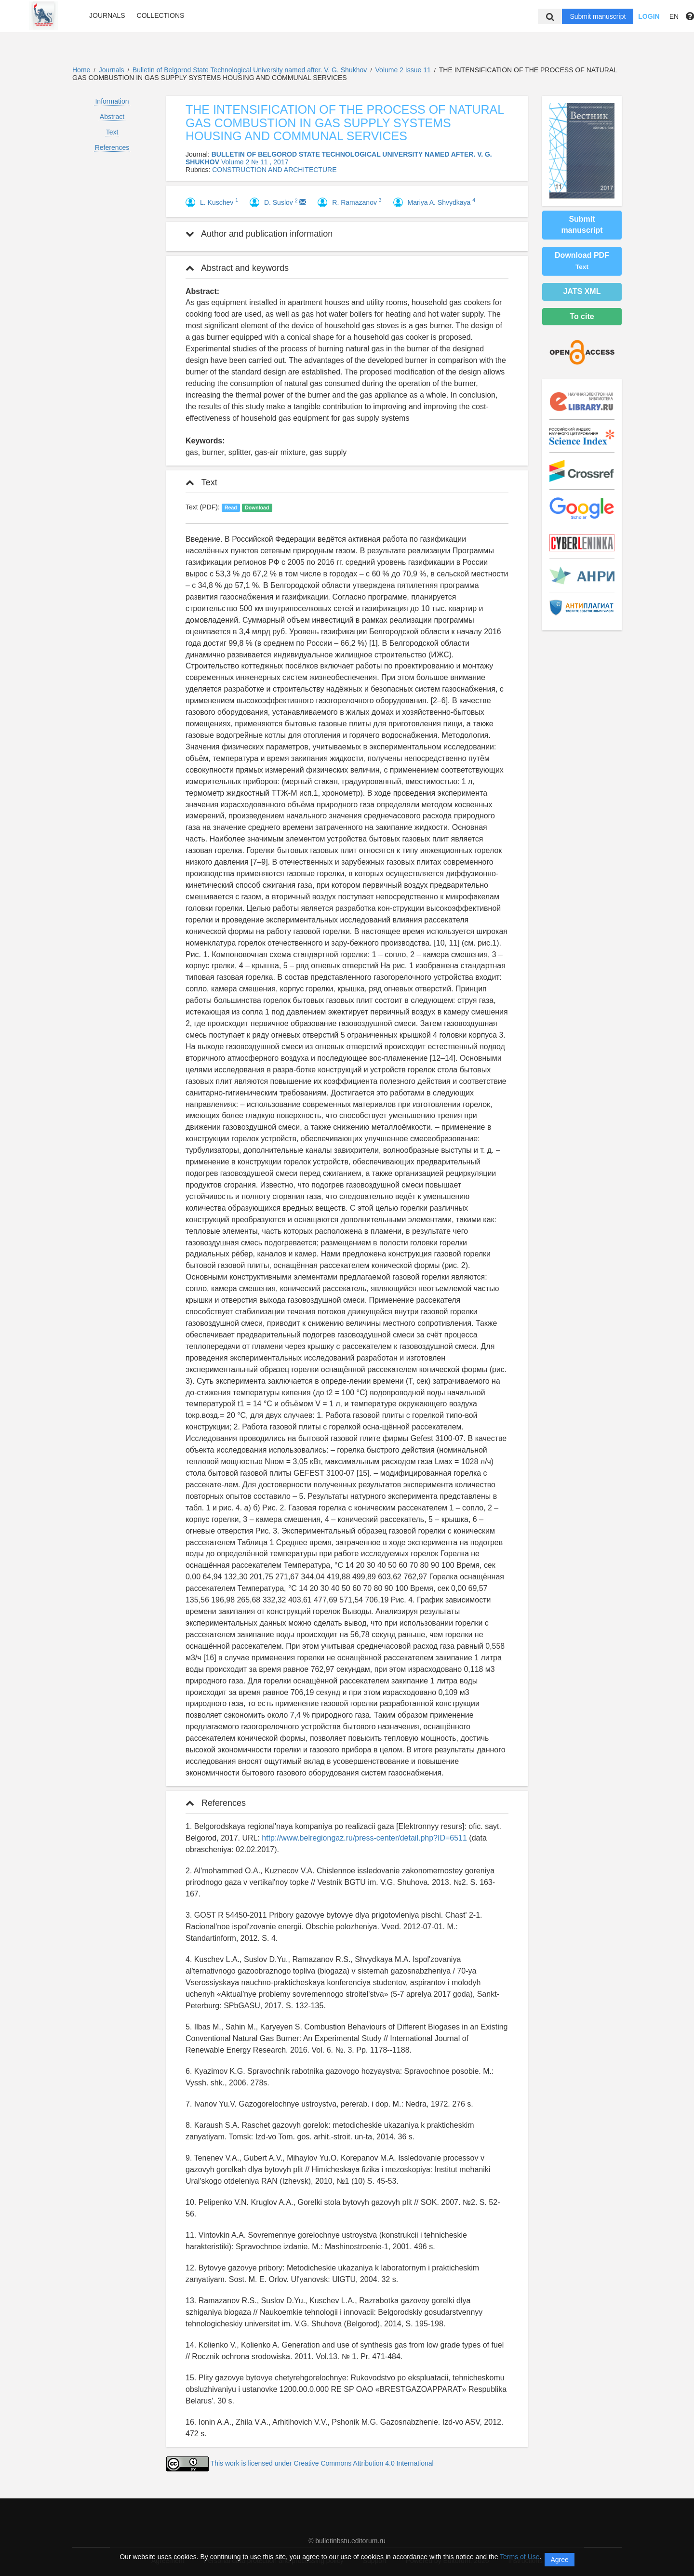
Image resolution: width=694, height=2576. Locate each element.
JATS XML (582, 291)
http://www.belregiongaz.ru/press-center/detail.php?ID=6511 (364, 1838)
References (112, 147)
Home (81, 70)
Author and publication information (259, 234)
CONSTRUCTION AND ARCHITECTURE (274, 170)
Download (257, 507)
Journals (107, 15)
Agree (559, 2559)
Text (112, 132)
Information (112, 101)
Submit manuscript (598, 16)
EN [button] (674, 16)
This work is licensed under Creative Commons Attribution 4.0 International (322, 2463)
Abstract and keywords (237, 268)
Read (231, 507)
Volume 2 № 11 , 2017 (255, 162)
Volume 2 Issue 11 (404, 70)
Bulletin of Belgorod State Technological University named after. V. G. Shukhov (251, 70)
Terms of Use (519, 2557)
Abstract (112, 116)
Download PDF (582, 260)
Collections (161, 15)
